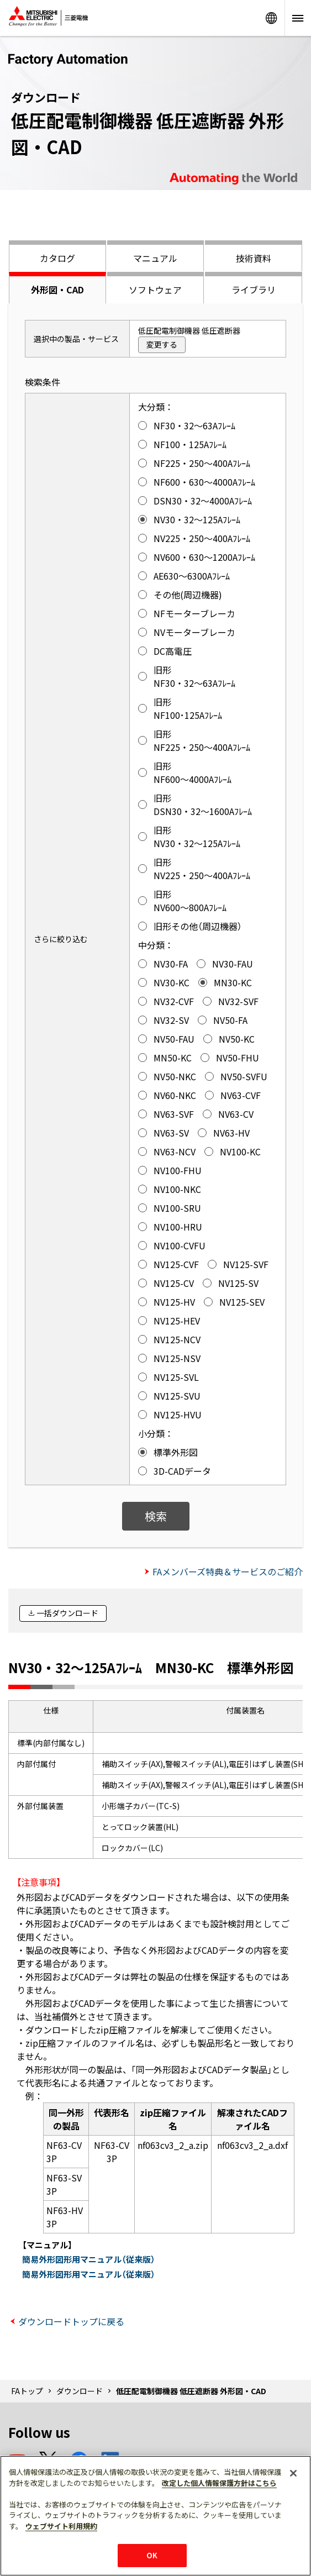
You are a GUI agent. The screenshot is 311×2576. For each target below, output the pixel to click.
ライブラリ (253, 289)
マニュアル (155, 258)
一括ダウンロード (67, 1612)
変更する (161, 344)
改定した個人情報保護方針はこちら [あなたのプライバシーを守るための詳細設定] (219, 2483)
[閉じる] (293, 2473)
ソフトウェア (155, 289)
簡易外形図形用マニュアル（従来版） (88, 2259)
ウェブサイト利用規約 (61, 2526)
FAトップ (27, 2390)
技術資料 (253, 258)
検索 (156, 1516)
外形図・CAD (57, 289)
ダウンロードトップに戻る (71, 2321)
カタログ (57, 258)
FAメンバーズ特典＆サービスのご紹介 (227, 1571)
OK (151, 2555)
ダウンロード (79, 2390)
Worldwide (271, 18)
